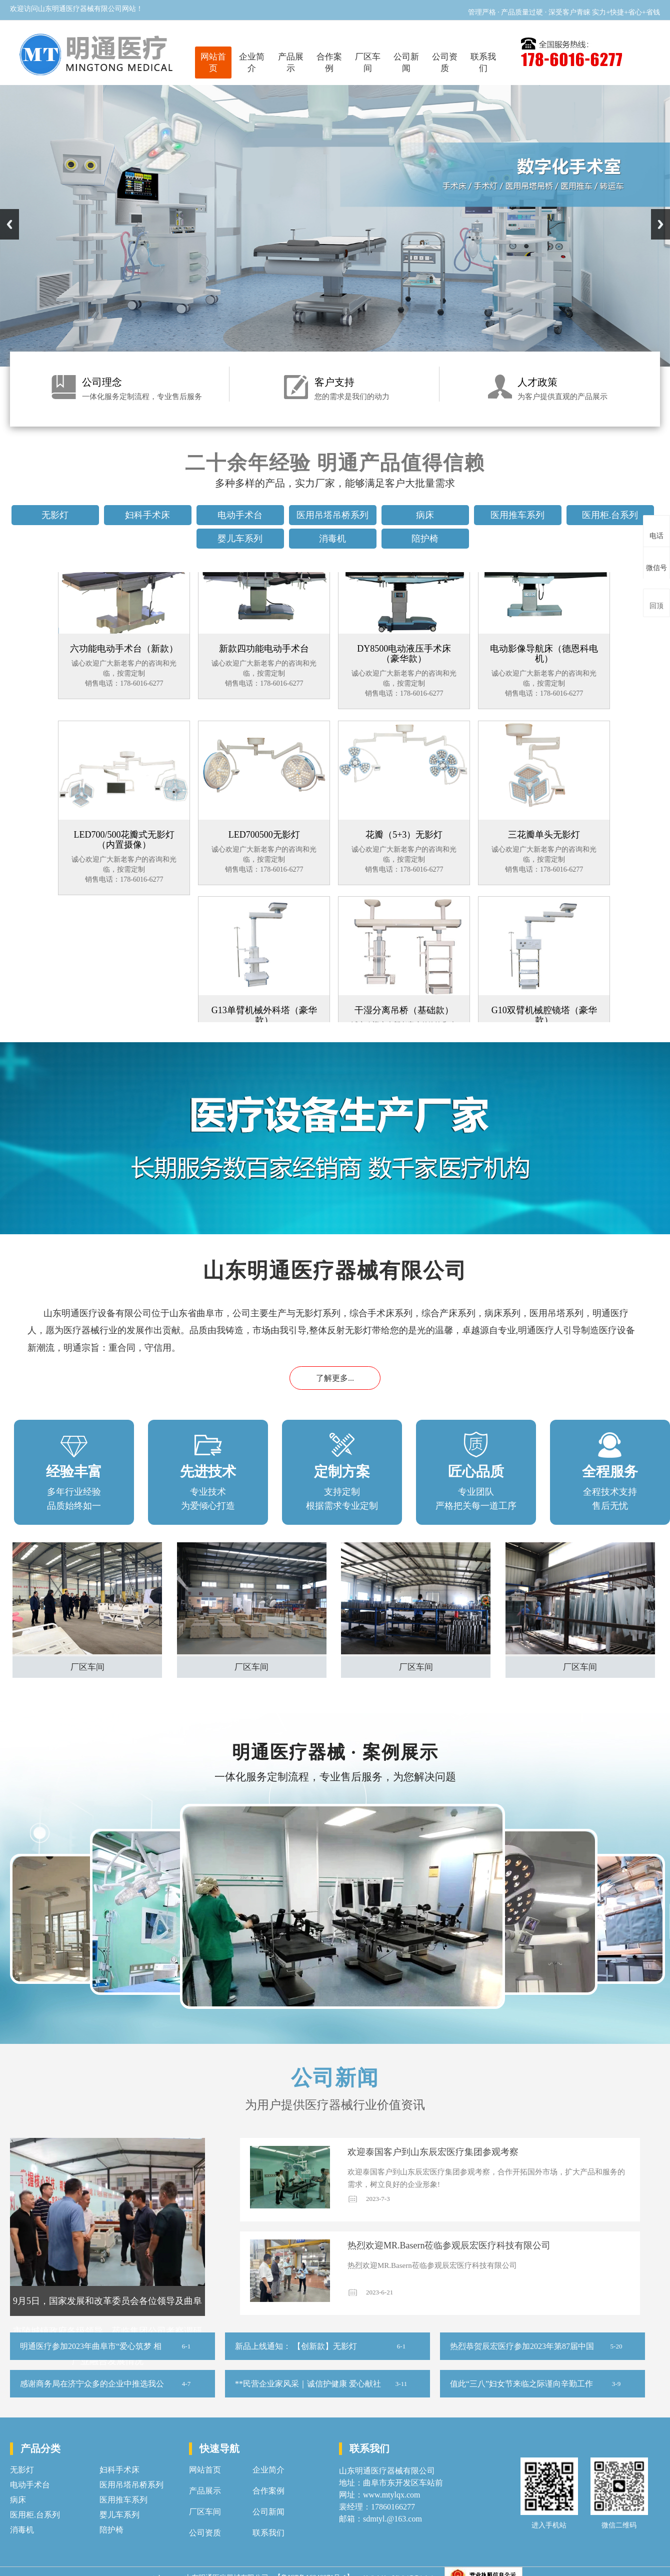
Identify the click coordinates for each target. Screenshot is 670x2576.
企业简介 (251, 62)
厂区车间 (367, 62)
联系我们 (483, 62)
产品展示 (291, 62)
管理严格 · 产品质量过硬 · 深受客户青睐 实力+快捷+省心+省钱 (564, 12)
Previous (9, 224)
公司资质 (445, 62)
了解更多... (335, 1378)
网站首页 (213, 62)
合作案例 (329, 62)
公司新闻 (406, 62)
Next (660, 224)
